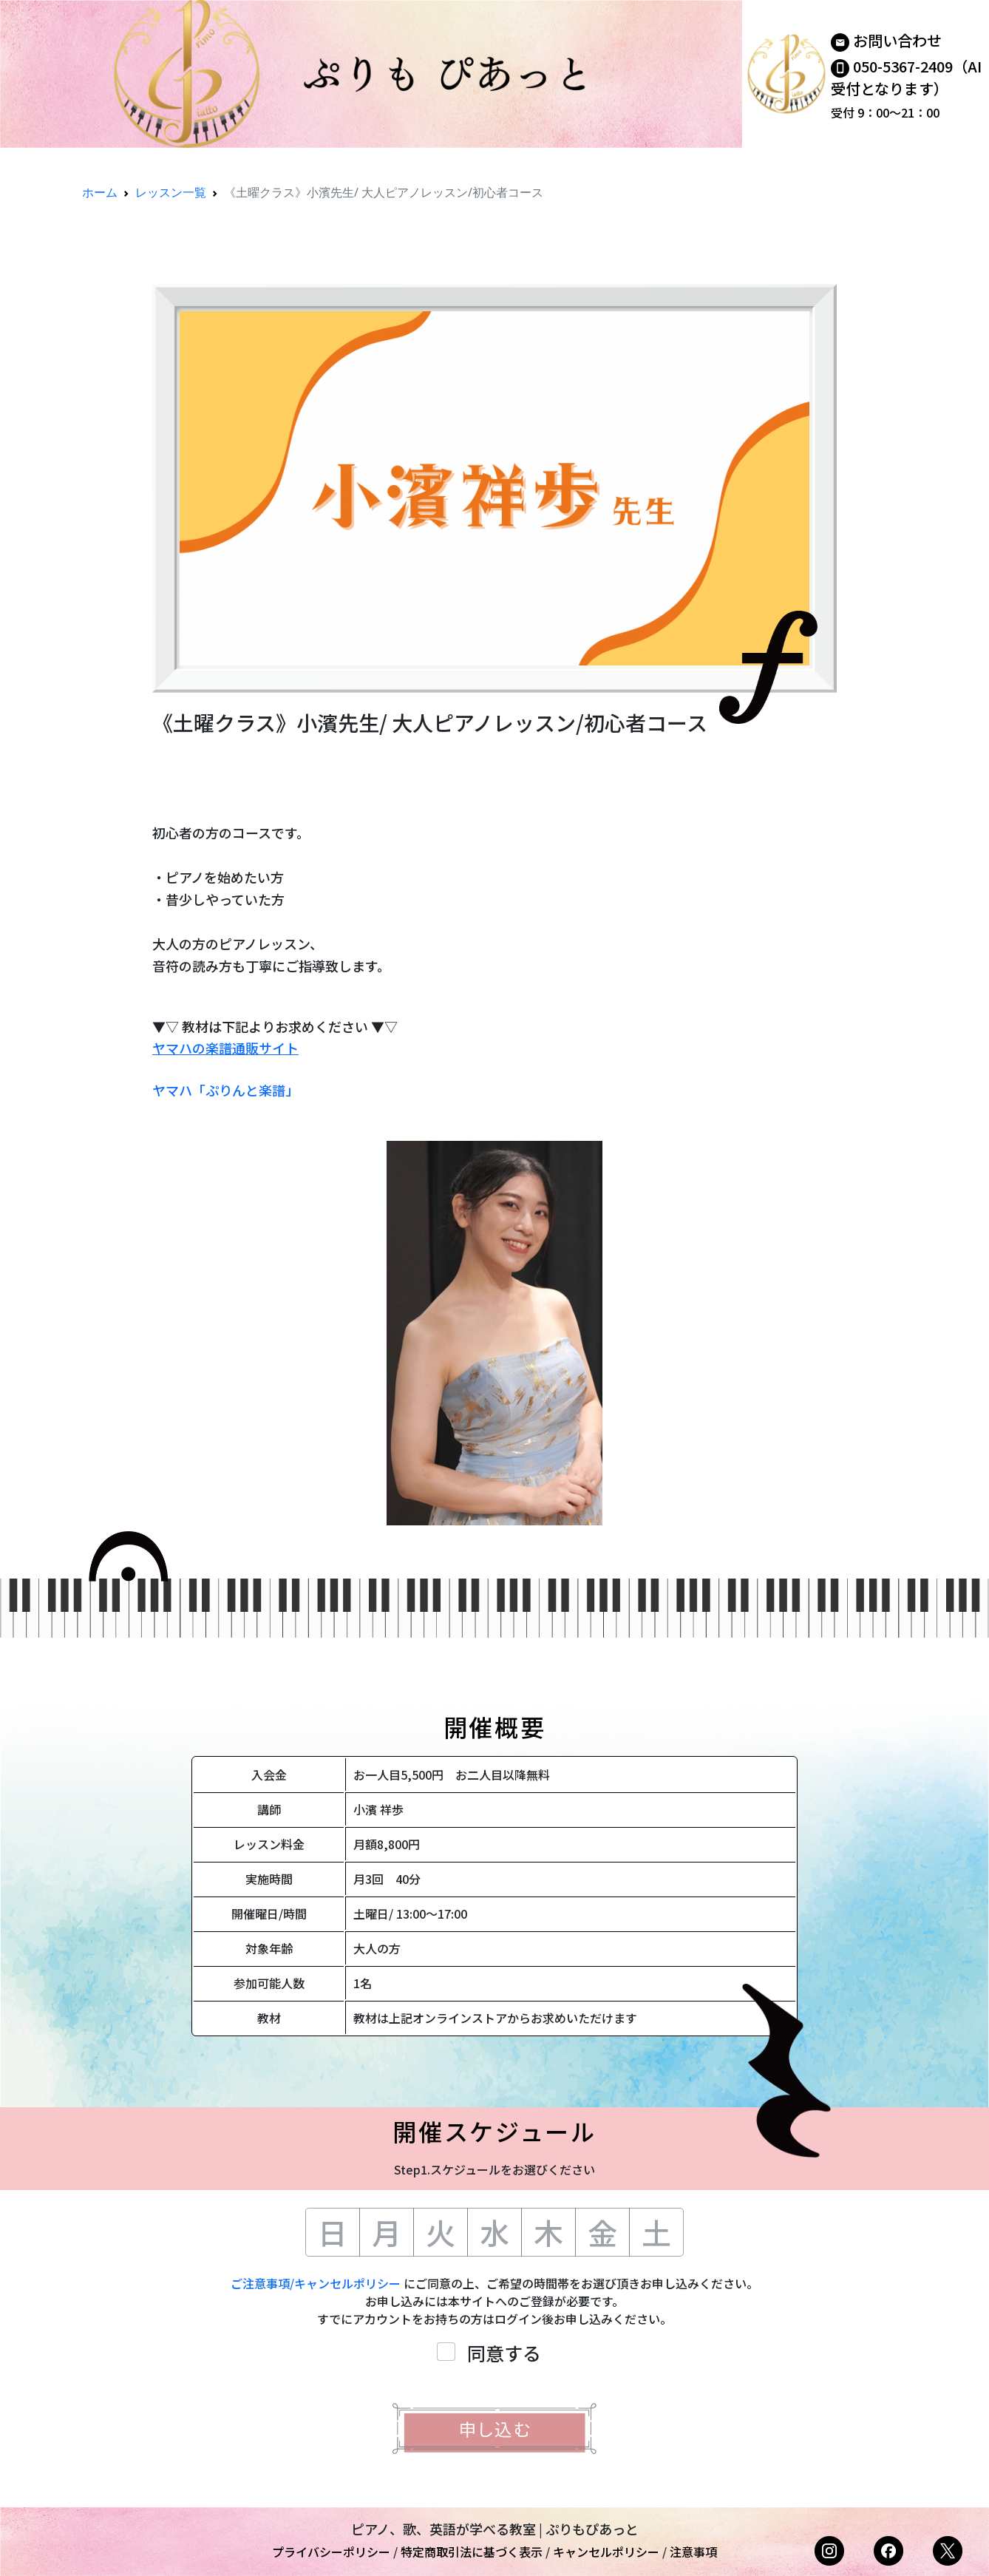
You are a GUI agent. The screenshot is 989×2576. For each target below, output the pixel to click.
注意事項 (693, 2551)
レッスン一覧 (170, 192)
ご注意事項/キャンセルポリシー (316, 2283)
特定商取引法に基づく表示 (472, 2551)
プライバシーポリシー (331, 2551)
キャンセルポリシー (606, 2551)
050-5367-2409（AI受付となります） (906, 77)
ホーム (100, 192)
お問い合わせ (897, 40)
